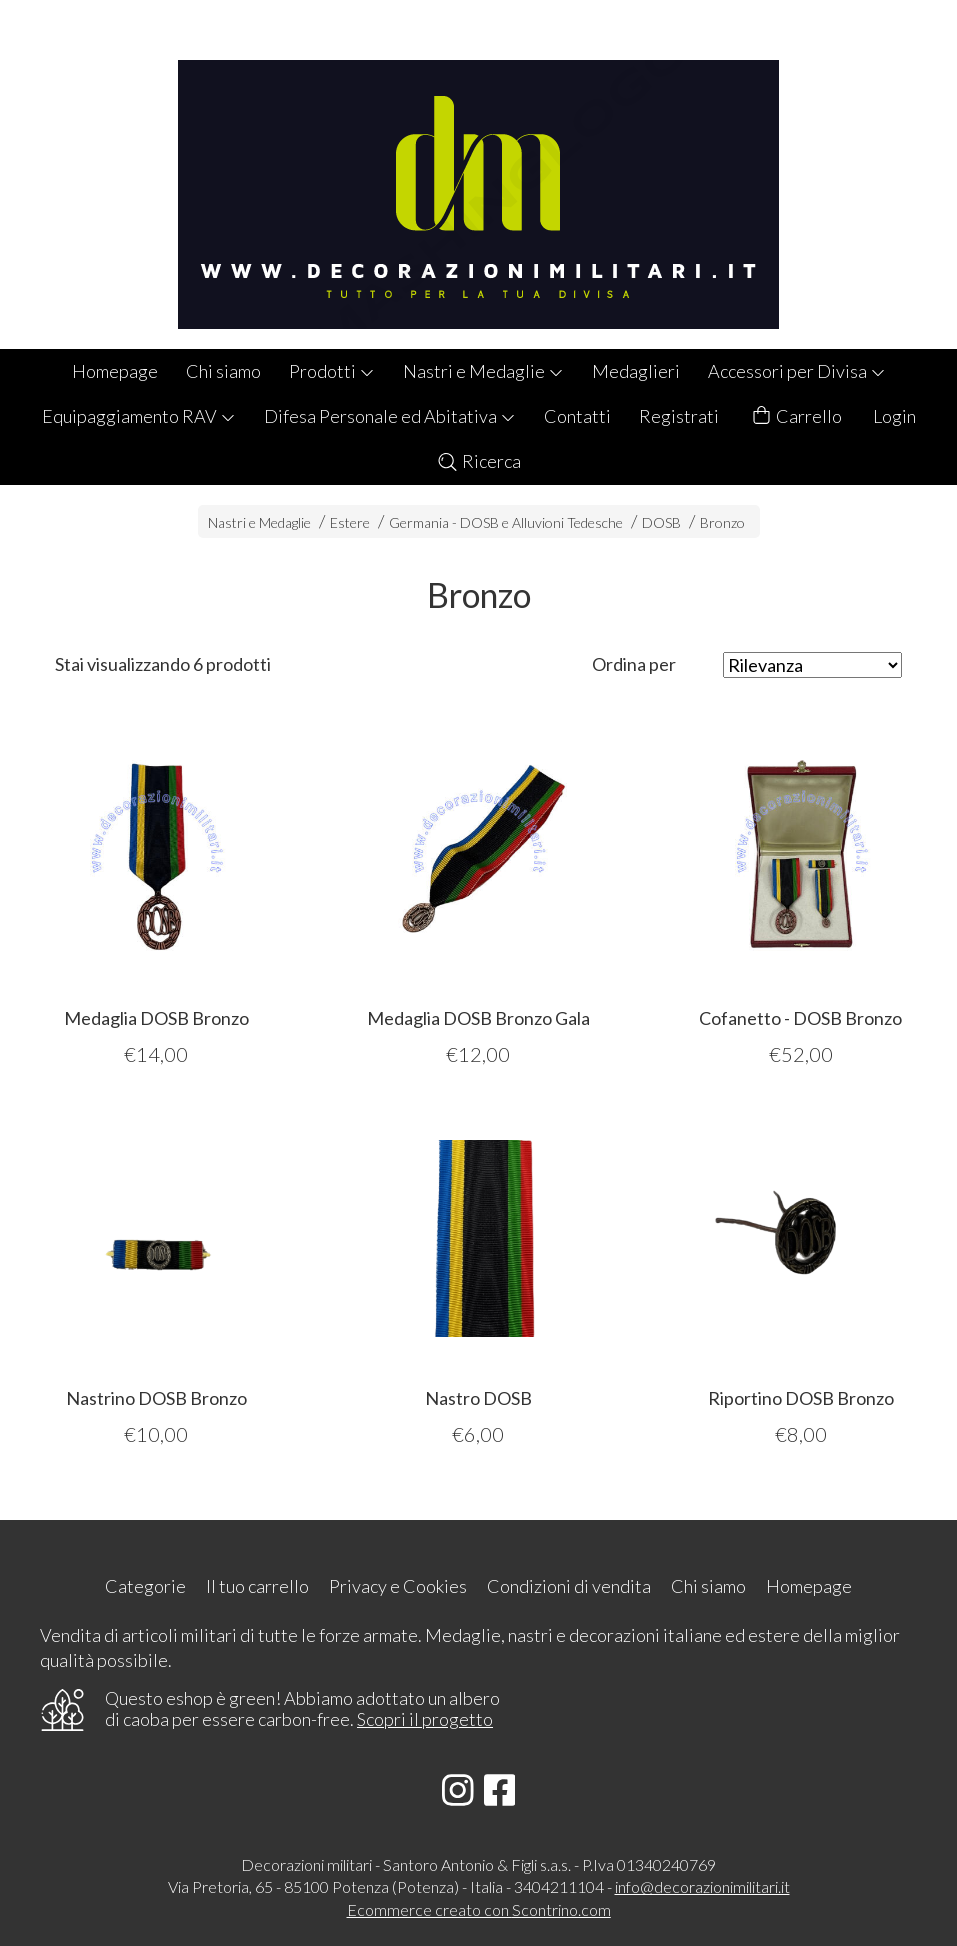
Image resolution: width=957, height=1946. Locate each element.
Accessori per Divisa (797, 371)
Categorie (145, 1586)
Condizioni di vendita (569, 1586)
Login (894, 416)
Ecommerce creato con (479, 1909)
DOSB (661, 522)
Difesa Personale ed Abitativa (390, 416)
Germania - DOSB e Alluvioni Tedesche (506, 522)
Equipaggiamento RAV (139, 416)
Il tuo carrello (257, 1586)
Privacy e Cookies (398, 1586)
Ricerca (478, 461)
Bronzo (722, 522)
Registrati (679, 416)
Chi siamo (223, 371)
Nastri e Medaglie (483, 371)
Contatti (577, 416)
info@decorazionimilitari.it (702, 1886)
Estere (350, 522)
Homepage (115, 371)
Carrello (796, 416)
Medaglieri (636, 371)
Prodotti (332, 371)
